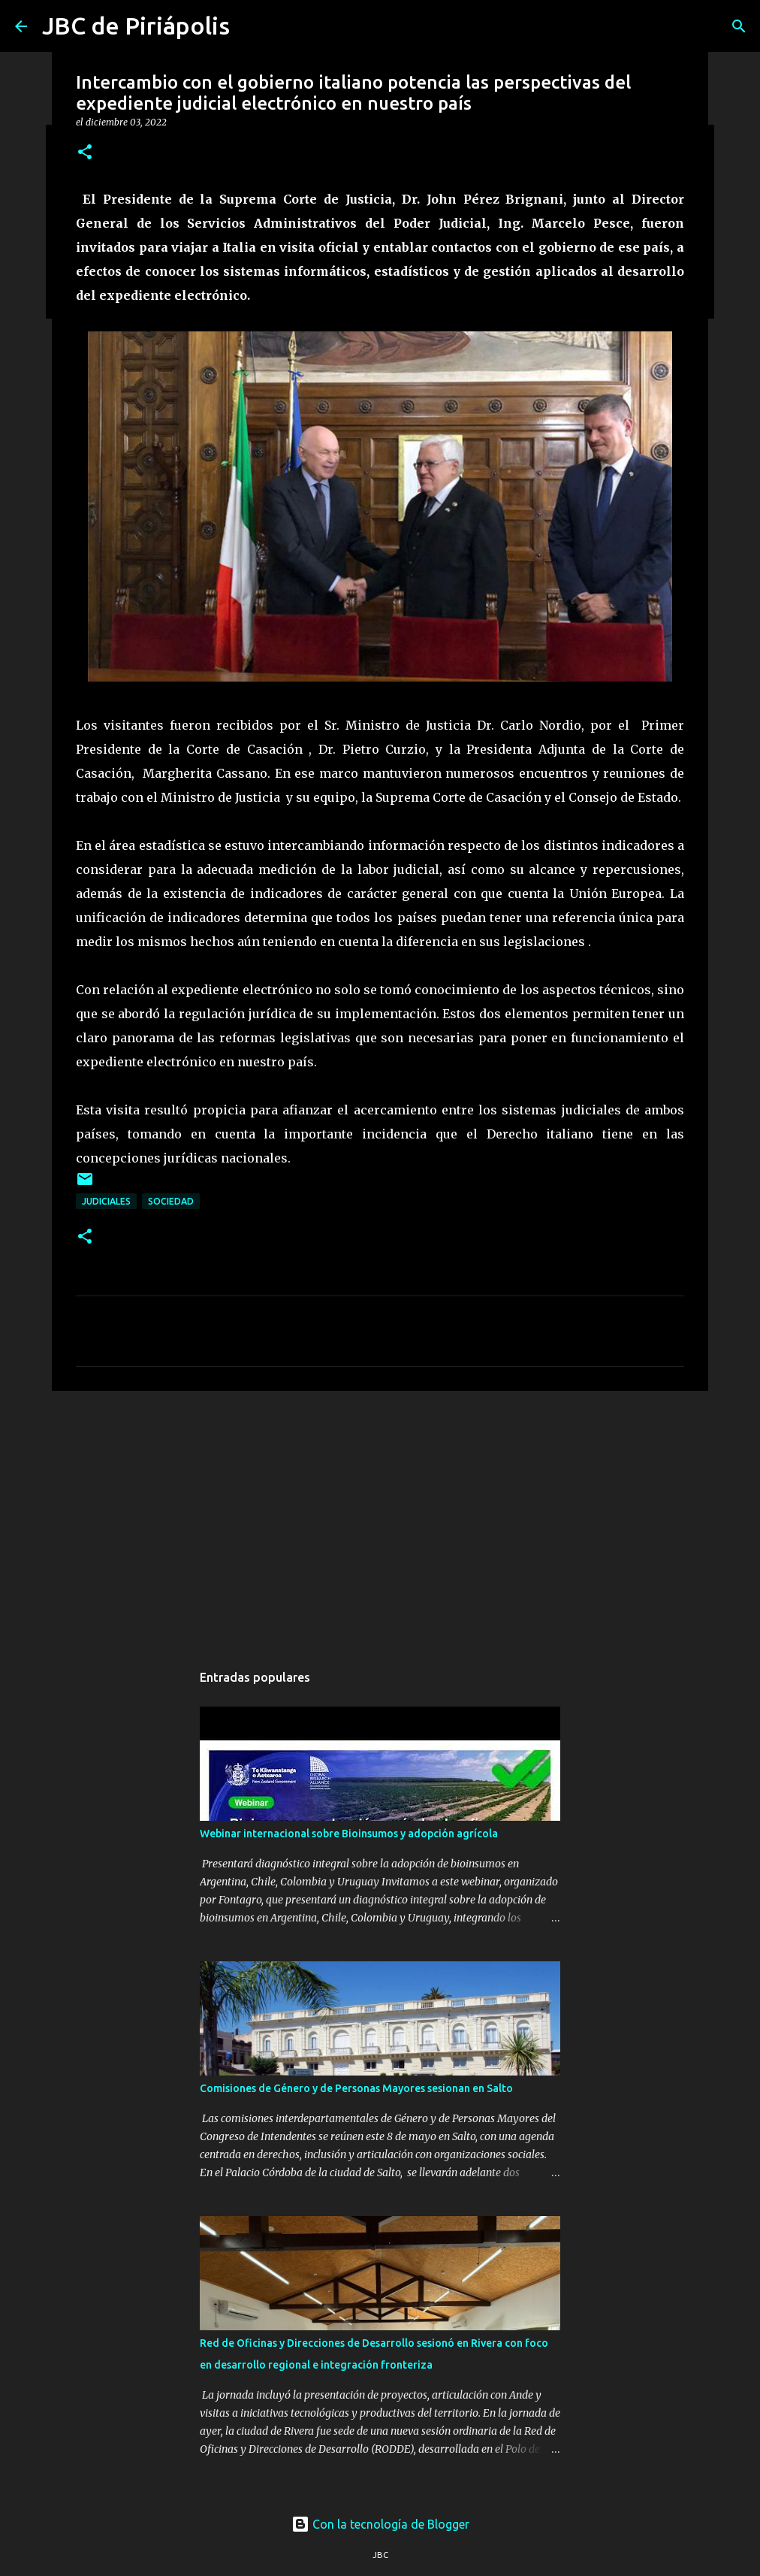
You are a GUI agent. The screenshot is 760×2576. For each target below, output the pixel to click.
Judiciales (106, 1201)
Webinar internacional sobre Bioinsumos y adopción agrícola (349, 1834)
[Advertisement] (380, 1518)
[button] (85, 153)
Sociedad (171, 1201)
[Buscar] (739, 26)
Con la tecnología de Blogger (380, 2524)
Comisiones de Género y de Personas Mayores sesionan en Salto (356, 2088)
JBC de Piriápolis (136, 25)
